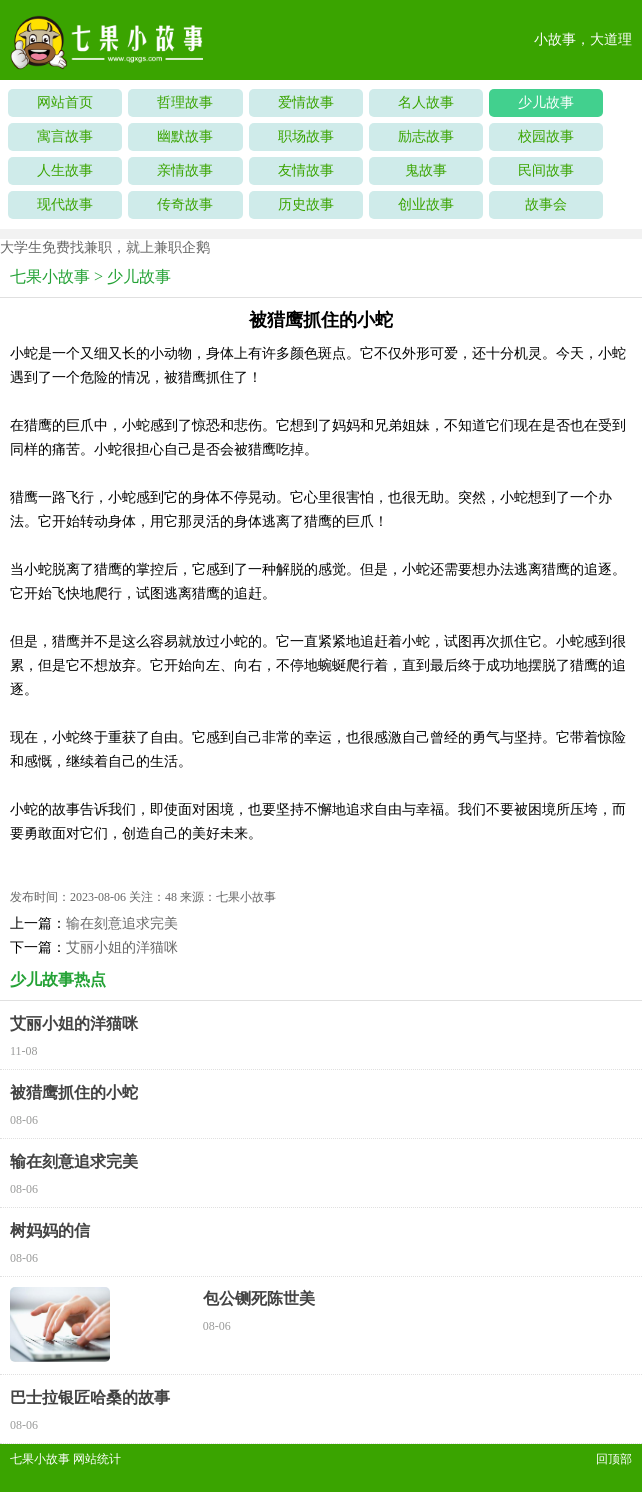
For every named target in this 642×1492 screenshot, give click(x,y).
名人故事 (426, 102)
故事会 (546, 204)
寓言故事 (65, 136)
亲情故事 (185, 170)
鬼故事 (426, 170)
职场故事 (306, 136)
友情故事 (306, 170)
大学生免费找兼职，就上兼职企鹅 (105, 247)
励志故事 (426, 136)
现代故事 (65, 204)
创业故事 (426, 204)
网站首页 (65, 102)
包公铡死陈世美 (259, 1298)
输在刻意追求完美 (122, 923)
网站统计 (97, 1459)
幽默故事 (185, 136)
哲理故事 (185, 102)
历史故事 (306, 204)
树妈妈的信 (50, 1230)
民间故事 (546, 170)
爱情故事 (306, 102)
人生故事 (65, 170)
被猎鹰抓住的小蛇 (74, 1092)
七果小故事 (50, 276)
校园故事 (546, 136)
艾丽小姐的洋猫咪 (122, 947)
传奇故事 (185, 204)
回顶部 (614, 1459)
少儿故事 (546, 102)
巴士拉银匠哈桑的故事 (90, 1397)
